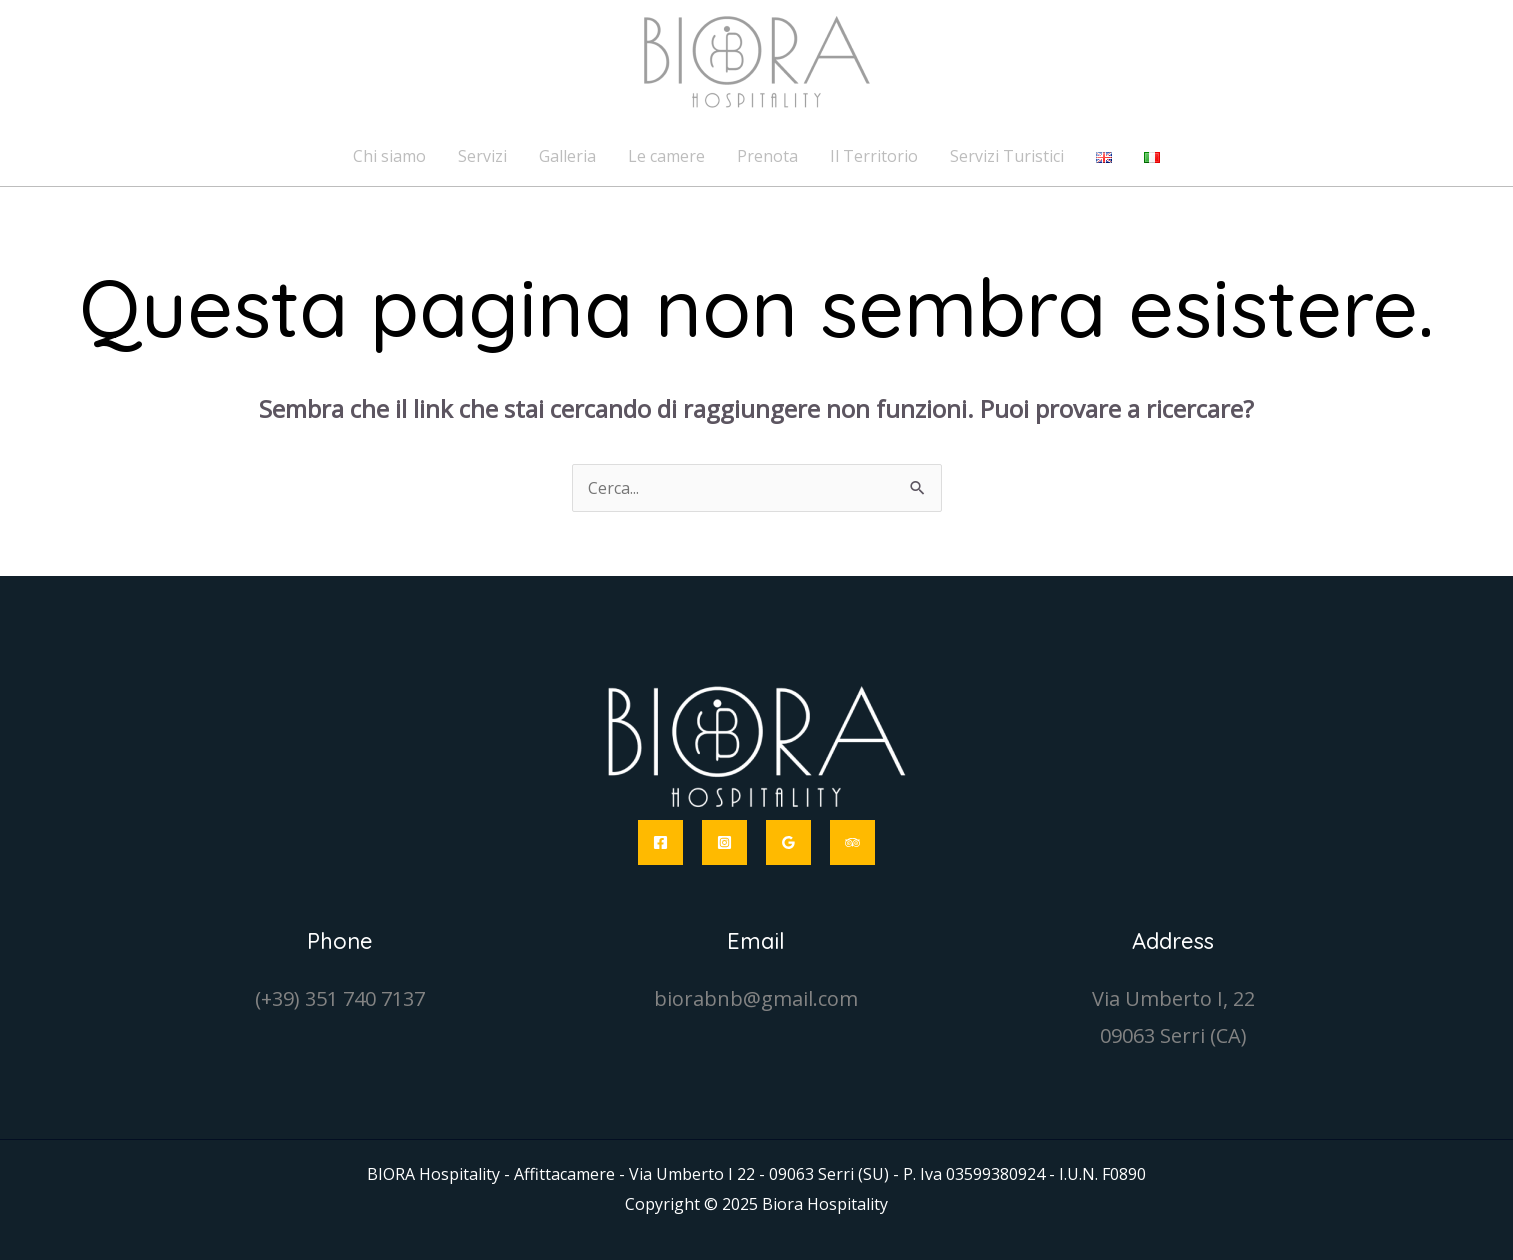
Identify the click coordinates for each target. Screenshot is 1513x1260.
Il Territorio (874, 156)
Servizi (482, 156)
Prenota (767, 156)
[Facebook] (660, 842)
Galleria (567, 156)
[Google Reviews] (788, 842)
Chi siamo (389, 156)
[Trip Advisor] (852, 842)
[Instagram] (724, 842)
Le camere (666, 156)
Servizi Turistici (1007, 156)
